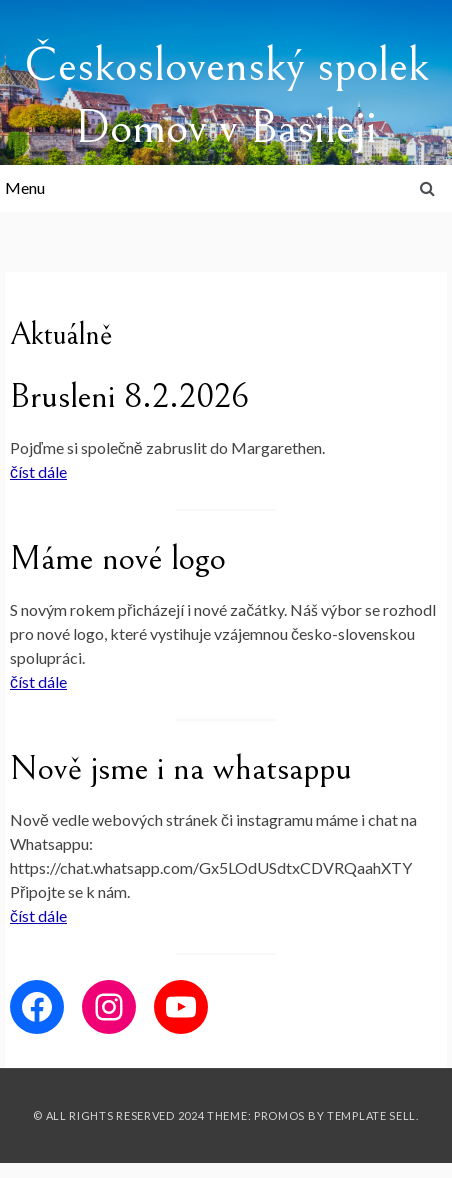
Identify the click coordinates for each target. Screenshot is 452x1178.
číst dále (38, 471)
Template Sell (371, 1115)
